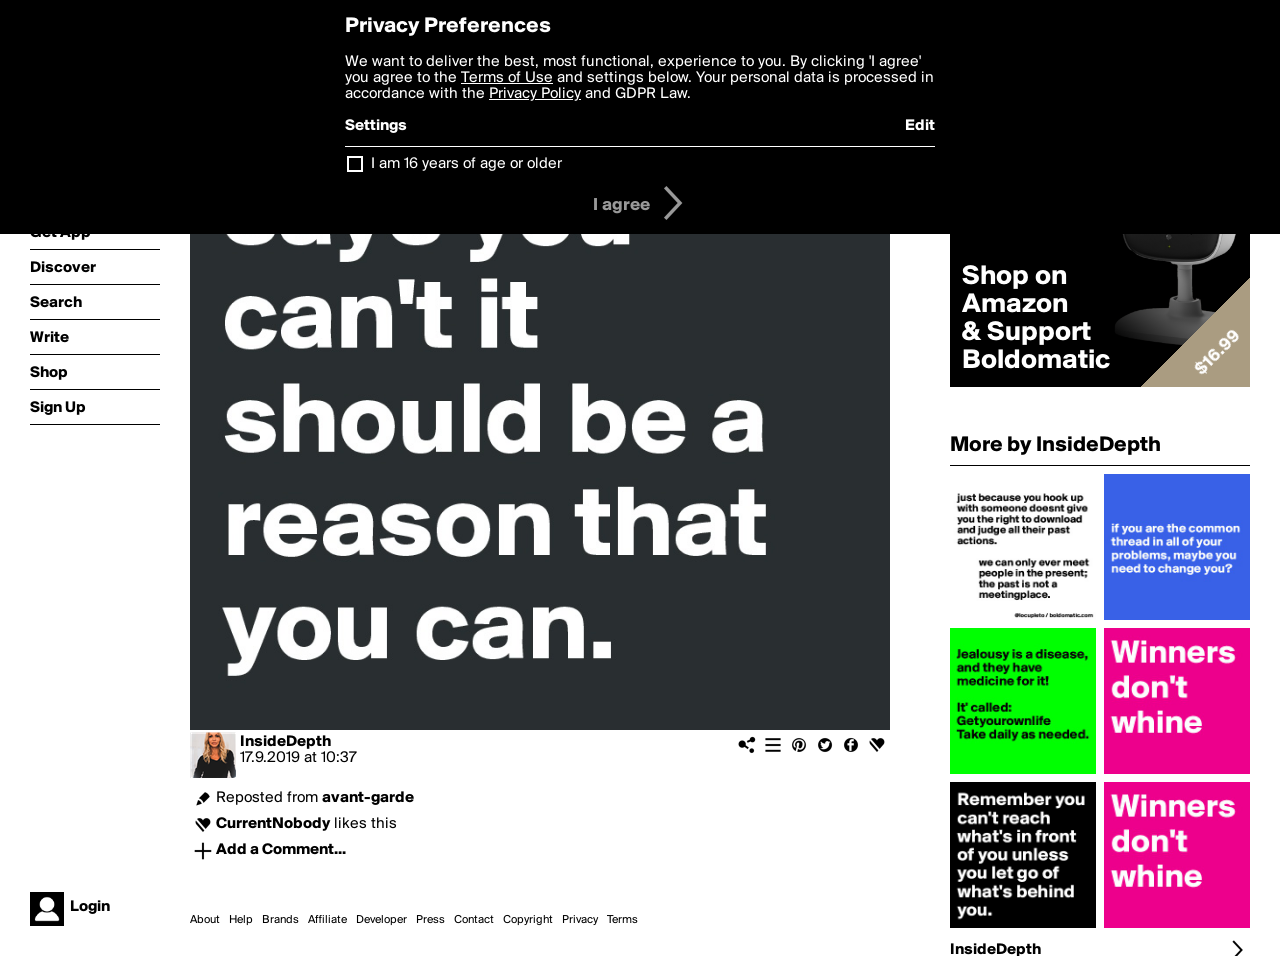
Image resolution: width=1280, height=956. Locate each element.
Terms (622, 920)
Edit (920, 126)
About (205, 920)
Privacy (580, 920)
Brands (280, 920)
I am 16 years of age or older (466, 164)
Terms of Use (507, 78)
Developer (381, 920)
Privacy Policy (535, 94)
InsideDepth (285, 742)
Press (430, 920)
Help (241, 920)
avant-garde (368, 798)
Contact (474, 920)
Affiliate (327, 920)
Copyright (528, 920)
